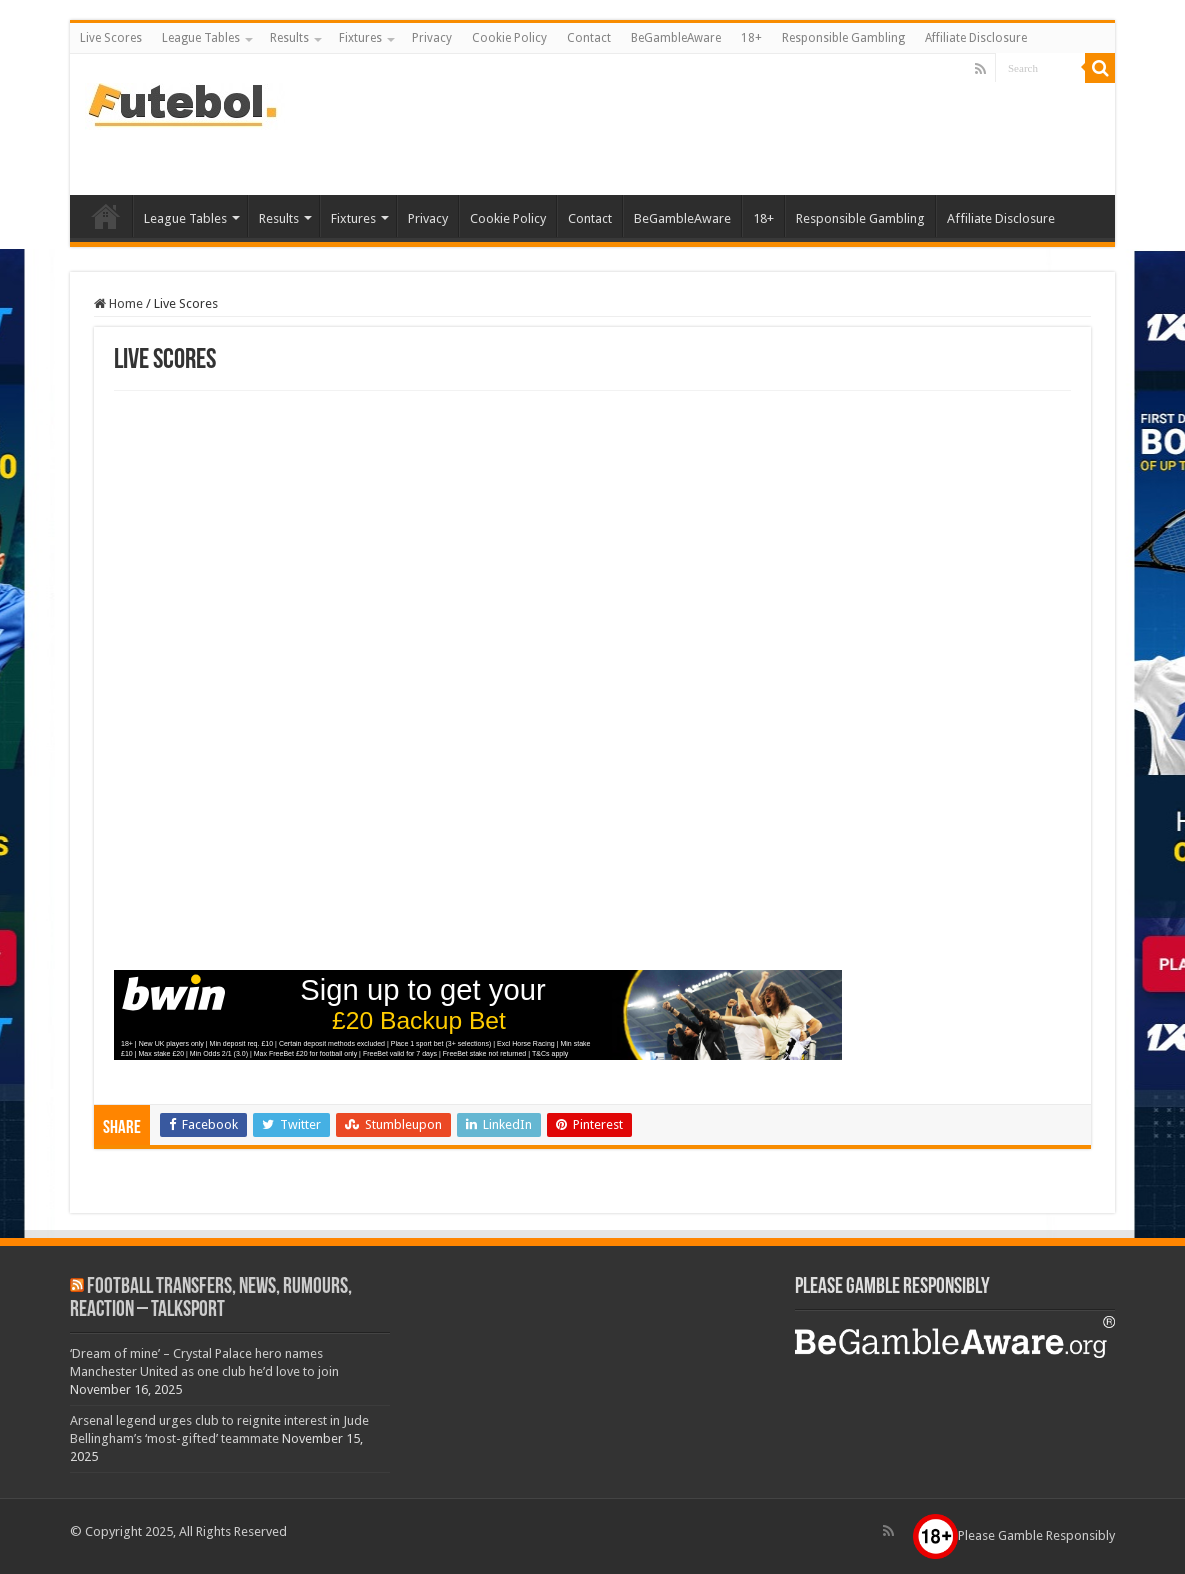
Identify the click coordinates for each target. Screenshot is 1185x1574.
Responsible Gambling (843, 38)
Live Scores (111, 38)
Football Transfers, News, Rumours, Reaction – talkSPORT (211, 1299)
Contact (589, 38)
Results (289, 38)
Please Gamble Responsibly (1014, 1535)
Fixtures (360, 38)
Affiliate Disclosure (976, 38)
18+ (751, 38)
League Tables (201, 38)
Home (118, 303)
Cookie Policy (509, 38)
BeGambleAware (676, 38)
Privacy (432, 38)
